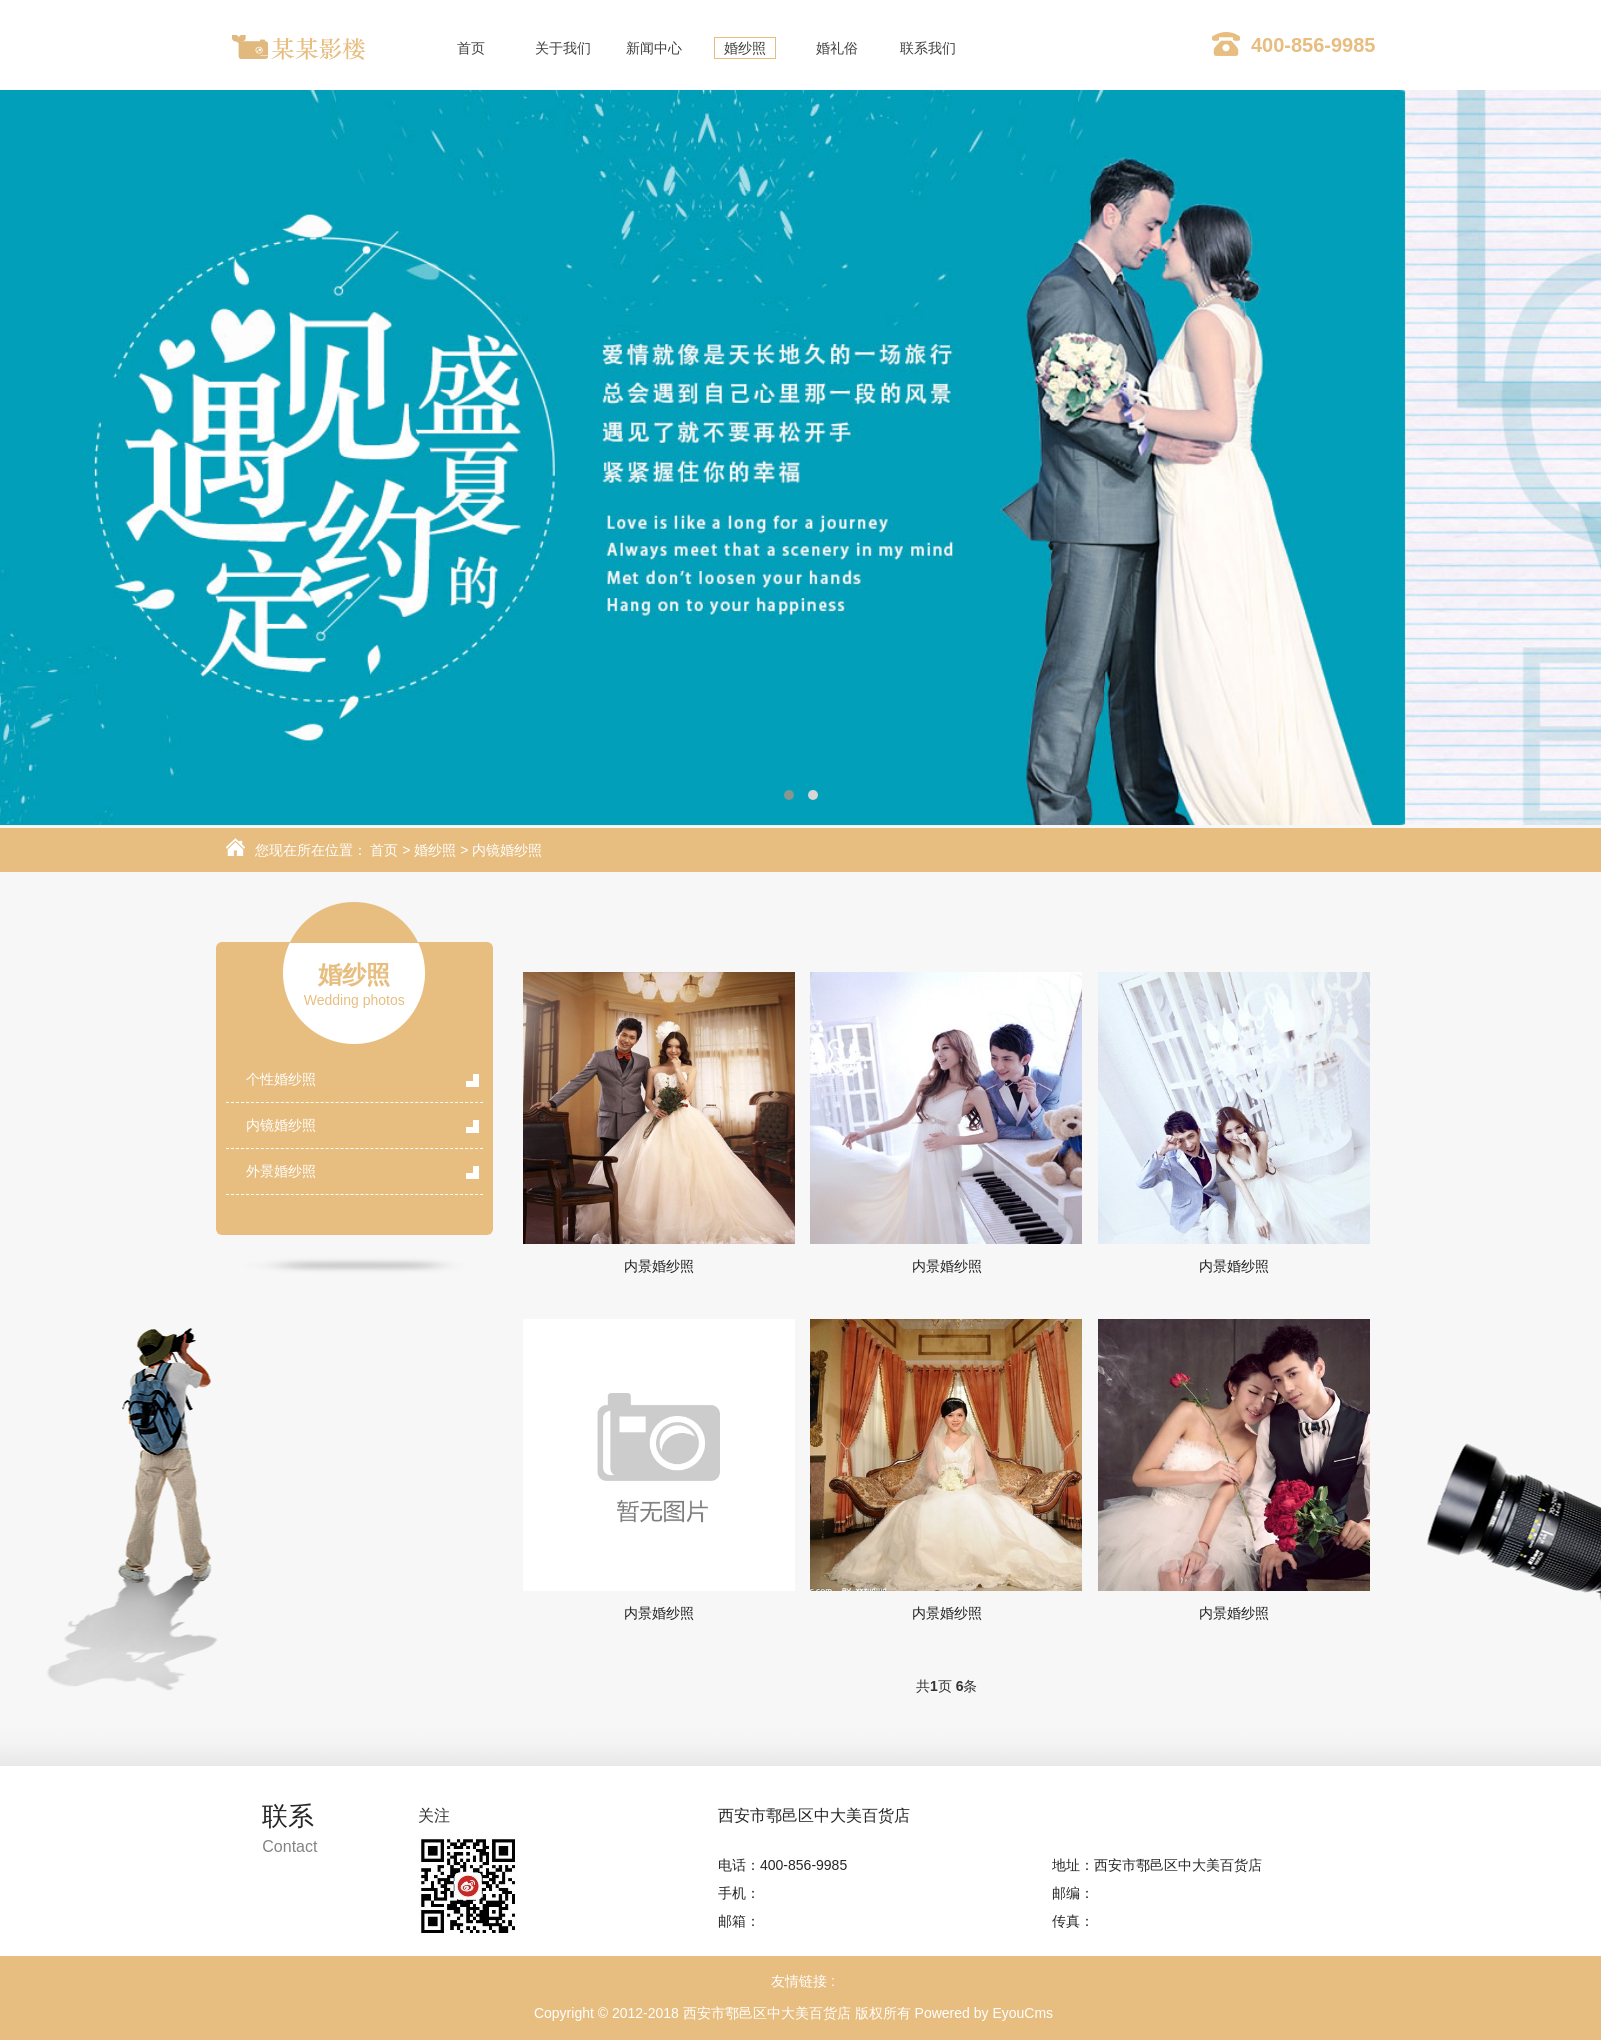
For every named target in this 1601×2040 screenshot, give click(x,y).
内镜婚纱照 (507, 850)
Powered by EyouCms (982, 2013)
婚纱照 (435, 850)
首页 (384, 850)
